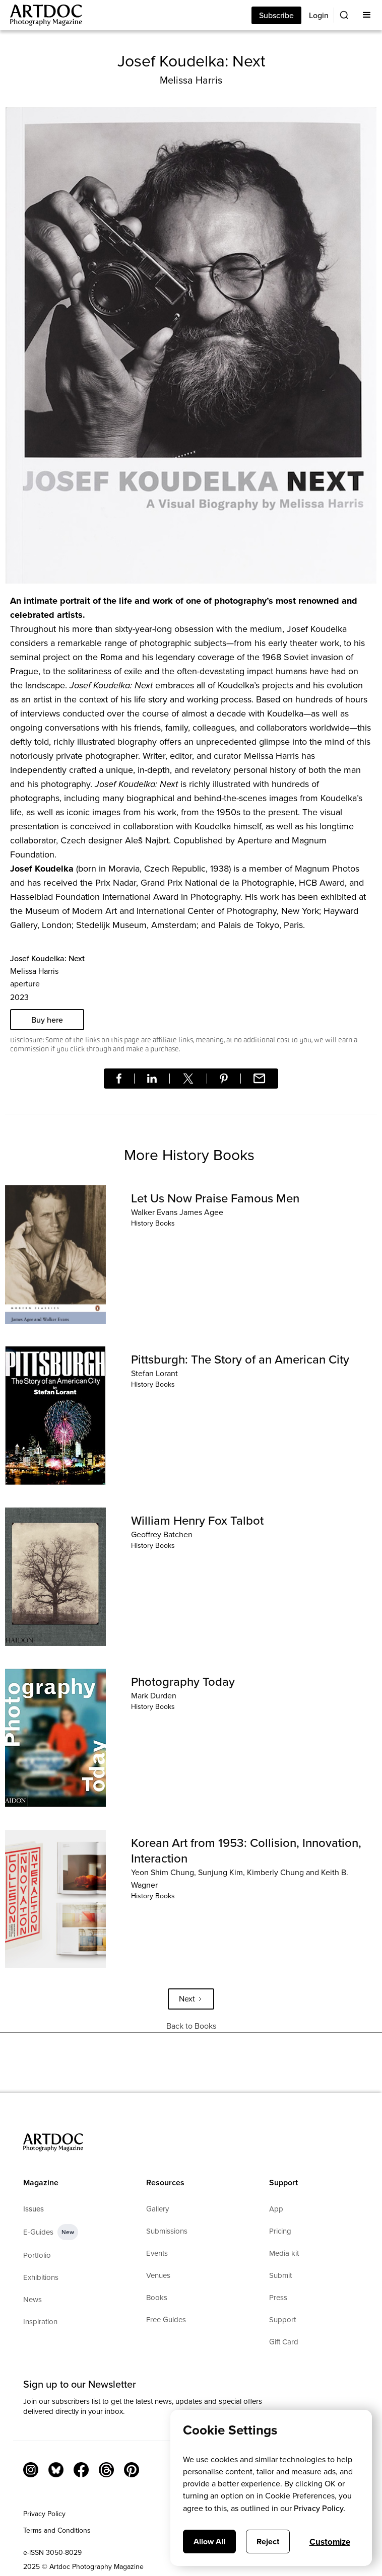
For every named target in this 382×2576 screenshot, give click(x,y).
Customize (329, 2542)
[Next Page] (191, 1999)
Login (319, 15)
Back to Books (191, 2026)
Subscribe (276, 15)
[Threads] (106, 2469)
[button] (367, 15)
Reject (268, 2541)
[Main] (41, 15)
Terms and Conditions (57, 2530)
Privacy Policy (44, 2514)
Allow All (209, 2541)
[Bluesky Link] (55, 2469)
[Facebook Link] (81, 2469)
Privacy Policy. (319, 2508)
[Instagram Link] (30, 2469)
